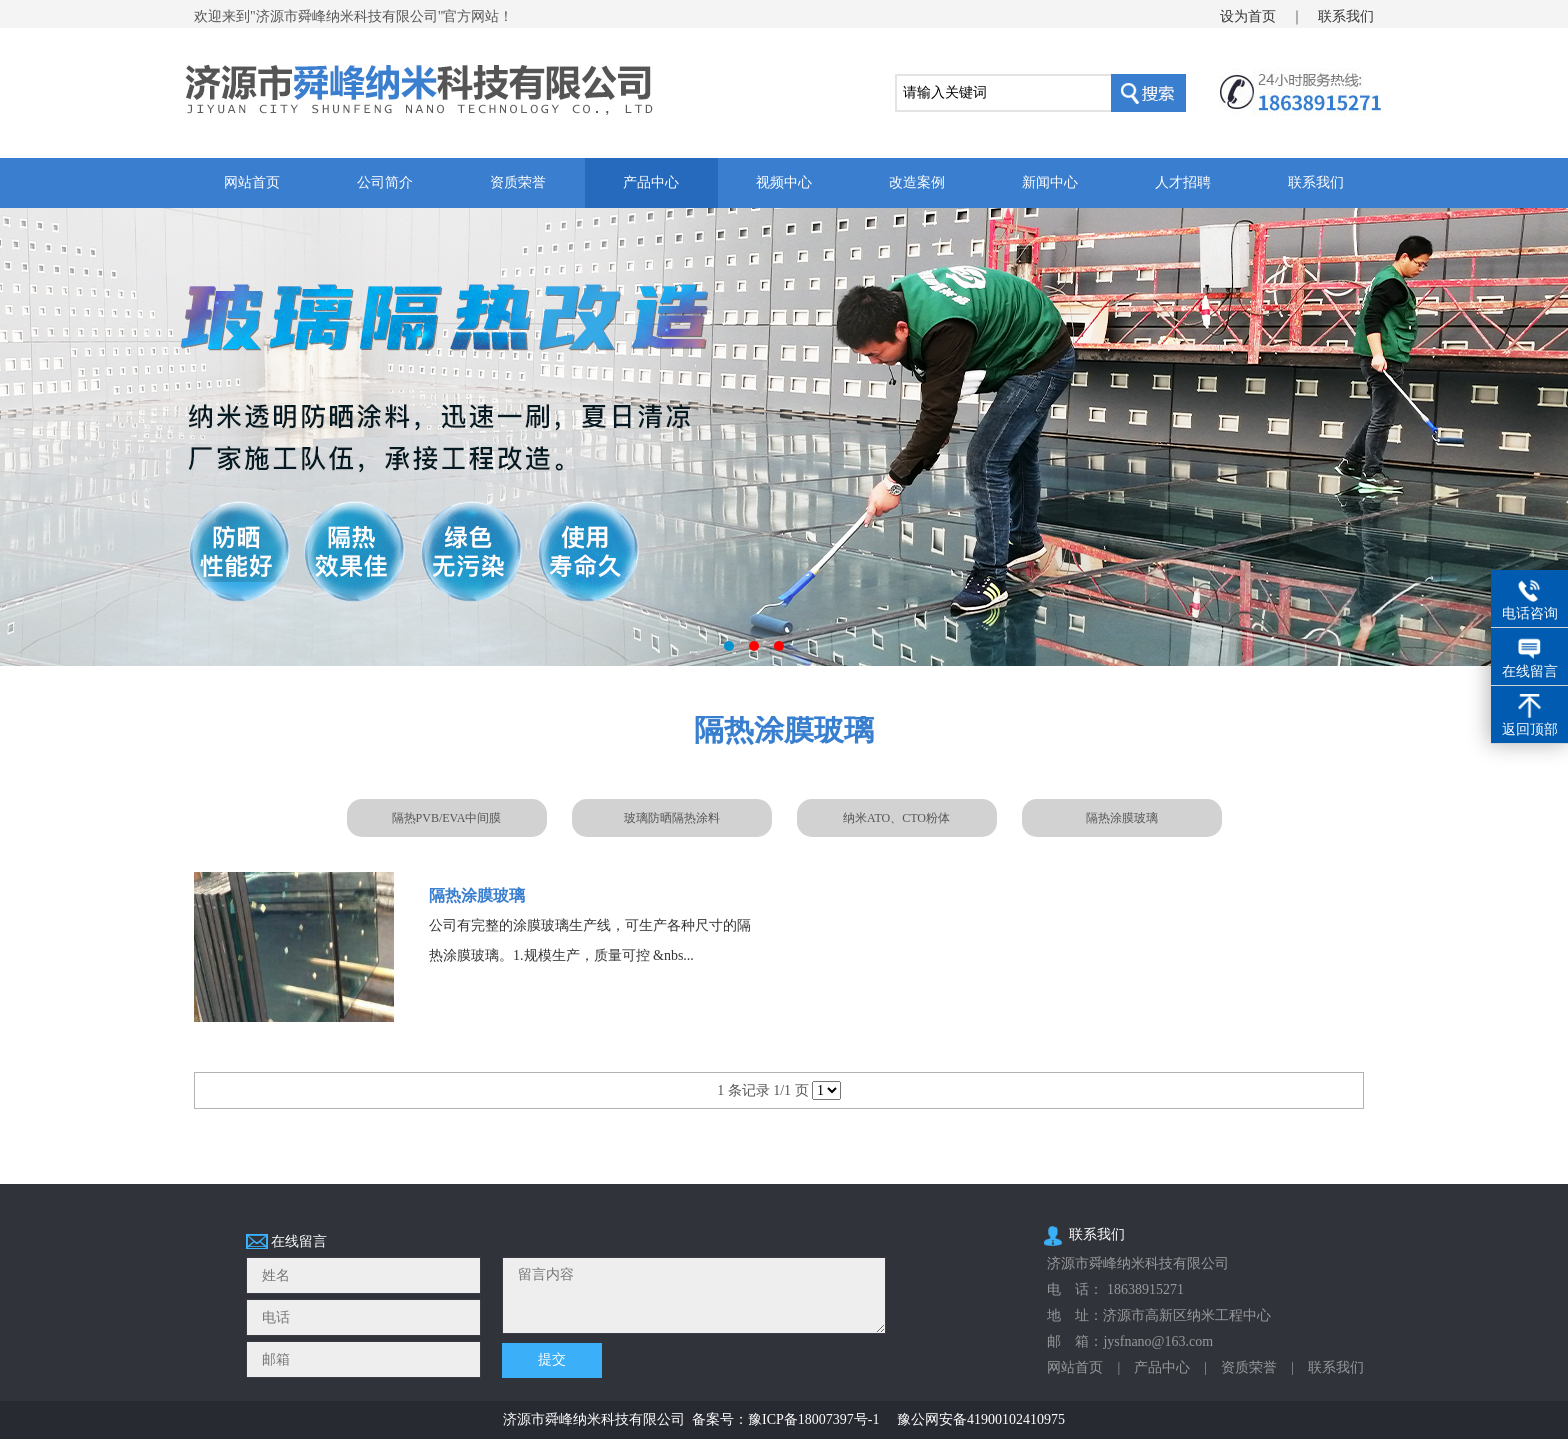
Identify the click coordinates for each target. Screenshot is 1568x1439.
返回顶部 (1530, 729)
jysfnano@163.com (1158, 1341)
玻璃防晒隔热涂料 (672, 818)
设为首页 (1248, 16)
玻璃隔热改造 (784, 437)
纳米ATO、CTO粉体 (896, 818)
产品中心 (651, 182)
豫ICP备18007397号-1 (813, 1419)
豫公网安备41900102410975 (981, 1419)
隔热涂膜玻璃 (1122, 818)
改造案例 (917, 182)
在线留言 (1530, 671)
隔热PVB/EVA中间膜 (447, 818)
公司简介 (385, 182)
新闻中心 (1050, 182)
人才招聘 (1183, 182)
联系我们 (1346, 16)
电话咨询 (1530, 613)
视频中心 (784, 182)
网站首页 (252, 182)
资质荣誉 (518, 182)
